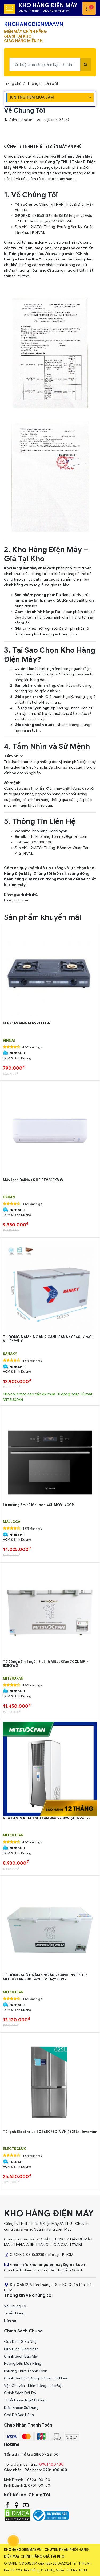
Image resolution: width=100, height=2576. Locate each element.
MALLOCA (11, 1522)
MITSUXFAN (13, 1678)
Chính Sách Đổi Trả (20, 2393)
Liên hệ (10, 2320)
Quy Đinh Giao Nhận (21, 2341)
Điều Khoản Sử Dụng (21, 2407)
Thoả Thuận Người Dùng (25, 2400)
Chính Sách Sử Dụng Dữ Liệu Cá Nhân (36, 2378)
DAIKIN (9, 1197)
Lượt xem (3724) (53, 119)
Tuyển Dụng (14, 2313)
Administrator (18, 119)
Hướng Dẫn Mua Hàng (22, 2363)
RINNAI (9, 1040)
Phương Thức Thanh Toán (25, 2371)
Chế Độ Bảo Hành (19, 2415)
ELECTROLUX (14, 2149)
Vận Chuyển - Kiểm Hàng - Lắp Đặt (33, 2385)
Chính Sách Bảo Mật (21, 2356)
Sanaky (10, 1354)
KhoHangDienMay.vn (49, 831)
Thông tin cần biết (42, 83)
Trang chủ (12, 83)
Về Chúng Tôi (15, 2306)
